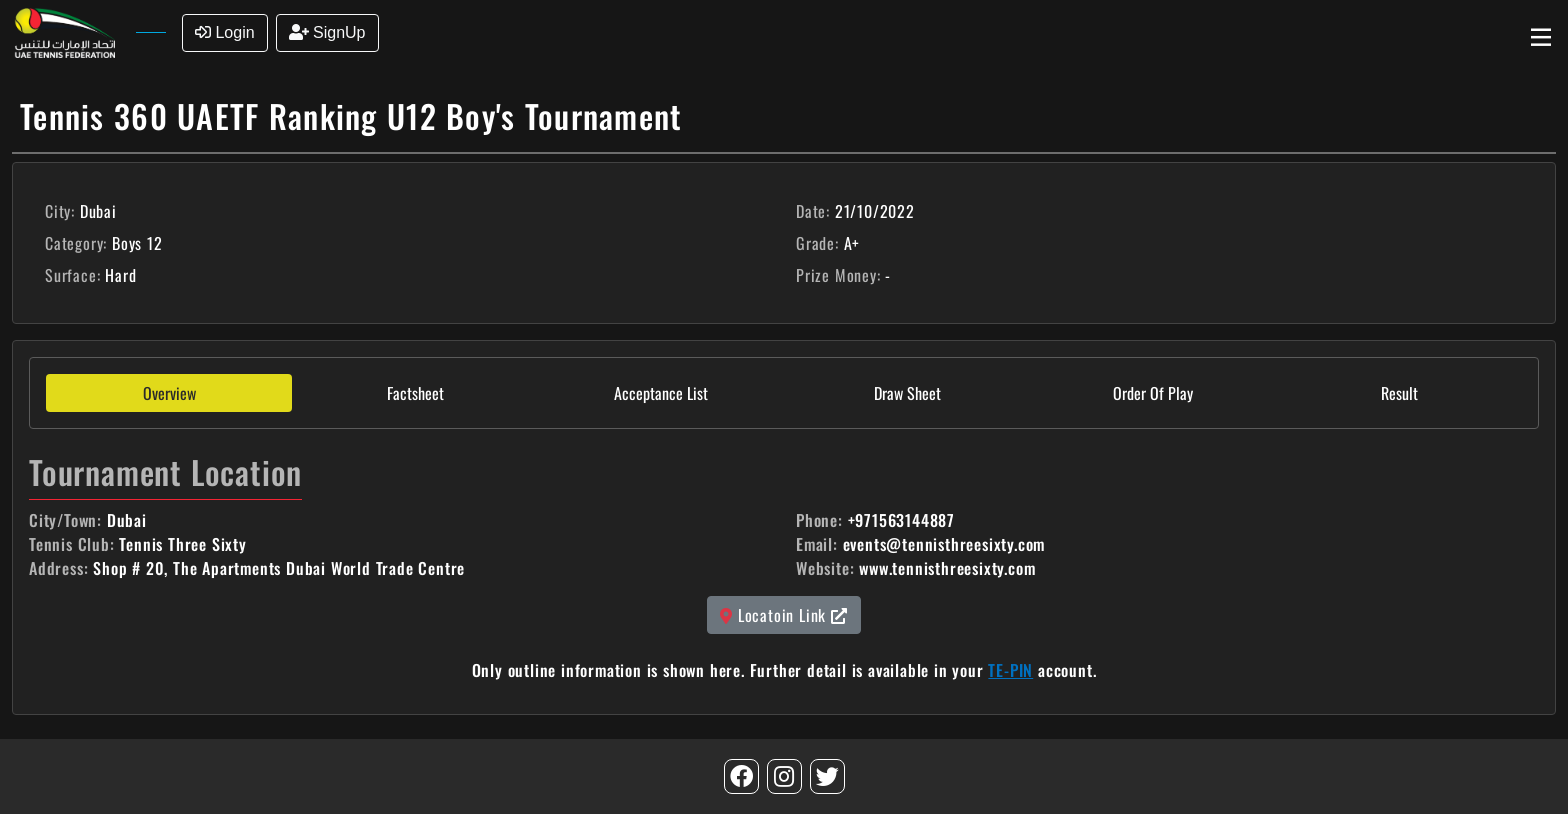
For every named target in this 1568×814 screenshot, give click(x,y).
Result (1399, 393)
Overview (169, 393)
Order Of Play (1153, 393)
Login (225, 32)
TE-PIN (1010, 670)
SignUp (327, 32)
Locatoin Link (784, 615)
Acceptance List (661, 393)
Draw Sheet (907, 393)
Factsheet (415, 393)
